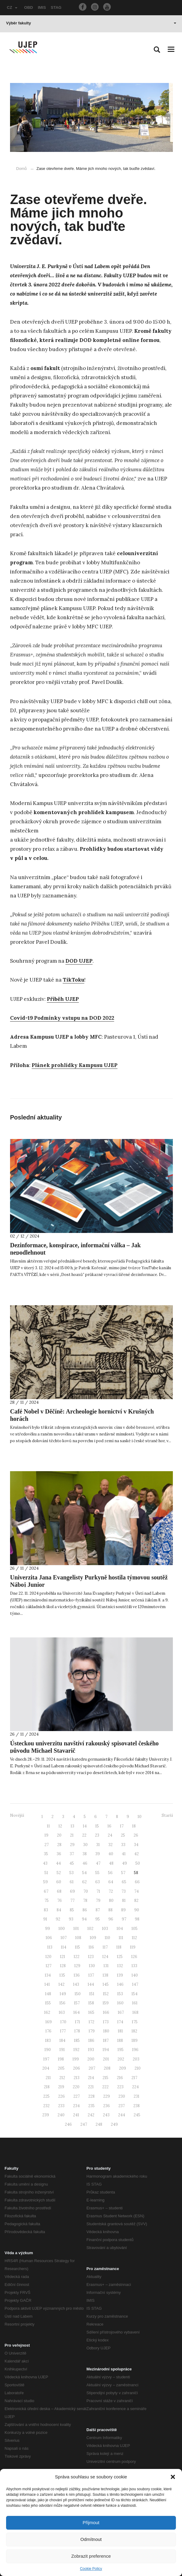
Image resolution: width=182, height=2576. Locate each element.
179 (92, 2031)
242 (91, 2115)
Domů (21, 168)
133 (134, 1965)
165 (91, 2012)
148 (48, 1993)
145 (106, 1984)
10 (140, 1816)
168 (135, 2012)
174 (120, 2022)
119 (132, 1947)
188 (120, 2040)
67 (46, 1891)
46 (84, 1863)
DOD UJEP (79, 960)
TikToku (73, 979)
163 (62, 2012)
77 (72, 1900)
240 (61, 2115)
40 (110, 1853)
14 (85, 1826)
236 (106, 2105)
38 (84, 1853)
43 (45, 1863)
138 (105, 1975)
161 (135, 2003)
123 (91, 1956)
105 (134, 1928)
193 (91, 2049)
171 (77, 2022)
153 (120, 1993)
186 (91, 2040)
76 (59, 1900)
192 (76, 2049)
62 (84, 1881)
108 (78, 1937)
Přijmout (90, 2522)
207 (92, 2068)
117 (105, 1947)
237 (121, 2105)
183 (48, 2040)
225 (46, 2096)
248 (99, 2124)
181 (120, 2031)
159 (106, 2003)
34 (136, 1844)
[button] (173, 2477)
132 (120, 1965)
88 (110, 1910)
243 (106, 2115)
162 (47, 2012)
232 (46, 2105)
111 (121, 1937)
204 (45, 2068)
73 (123, 1891)
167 (121, 2012)
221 (91, 2086)
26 (136, 1835)
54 (84, 1872)
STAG (56, 7)
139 (120, 1975)
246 (68, 2124)
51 (46, 1872)
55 (97, 1872)
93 (71, 1919)
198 (61, 2059)
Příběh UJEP (63, 999)
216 (120, 2077)
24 (110, 1835)
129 (77, 1965)
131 (106, 1965)
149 (63, 1993)
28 (59, 1844)
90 (136, 1910)
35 (46, 1853)
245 (137, 2115)
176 (48, 2031)
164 (76, 2012)
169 (48, 2022)
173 (106, 2022)
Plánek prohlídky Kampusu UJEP (74, 1065)
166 (106, 2012)
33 (123, 1844)
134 (48, 1975)
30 (85, 1844)
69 (72, 1891)
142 (61, 1984)
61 (72, 1881)
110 (107, 1937)
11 (48, 1826)
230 (121, 2096)
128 (63, 1965)
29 (72, 1844)
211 (48, 2077)
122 (76, 1956)
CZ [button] (12, 7)
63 (97, 1881)
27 (46, 1844)
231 (136, 2096)
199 (75, 2059)
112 (134, 1937)
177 (63, 2031)
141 (47, 1984)
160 (120, 2003)
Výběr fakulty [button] (91, 23)
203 (136, 2059)
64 (110, 1881)
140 (134, 1975)
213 (76, 2077)
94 (84, 1919)
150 (78, 1993)
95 (97, 1919)
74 (136, 1891)
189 (134, 2040)
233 (61, 2105)
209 (122, 2068)
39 (97, 1853)
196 (135, 2049)
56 (110, 1872)
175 (135, 2022)
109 (93, 1937)
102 (90, 1928)
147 (135, 1984)
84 (59, 1910)
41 (124, 1853)
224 (135, 2086)
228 (91, 2096)
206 (76, 2068)
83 (46, 1910)
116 (91, 1947)
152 (106, 1993)
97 (124, 1919)
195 (120, 2049)
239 (45, 2115)
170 (63, 2022)
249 (114, 2124)
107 (64, 1937)
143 (76, 1984)
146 (120, 1984)
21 (72, 1835)
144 (91, 1984)
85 (72, 1910)
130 (92, 1965)
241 (76, 2115)
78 (85, 1900)
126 (134, 1956)
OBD (28, 7)
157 (77, 2003)
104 (120, 1928)
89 (123, 1910)
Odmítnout (91, 2539)
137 (91, 1975)
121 (62, 1956)
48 (111, 1863)
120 (48, 1956)
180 (106, 2031)
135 (62, 1975)
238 (136, 2105)
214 (91, 2077)
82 (136, 1900)
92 (58, 1919)
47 (98, 1863)
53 (71, 1872)
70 (85, 1891)
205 (61, 2068)
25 (123, 1835)
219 (61, 2086)
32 (110, 1844)
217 (134, 2077)
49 (124, 1863)
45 (71, 1863)
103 (105, 1928)
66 (137, 1881)
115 (77, 1947)
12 (60, 1826)
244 (121, 2115)
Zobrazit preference (91, 2556)
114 (63, 1947)
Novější (17, 1815)
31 (98, 1844)
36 (59, 1853)
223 (120, 2086)
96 (110, 1919)
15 (97, 1826)
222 (105, 2086)
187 (106, 2040)
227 (76, 2096)
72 (111, 1891)
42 (136, 1853)
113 (49, 1947)
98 (137, 1919)
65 (124, 1881)
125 (120, 1956)
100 (61, 1928)
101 (76, 1928)
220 (76, 2086)
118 (118, 1947)
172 (91, 2022)
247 (83, 2124)
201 (106, 2059)
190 (47, 2049)
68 (59, 1891)
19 (46, 1835)
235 (91, 2105)
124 (105, 1956)
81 (124, 1900)
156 (62, 2003)
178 (77, 2031)
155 (48, 2003)
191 (62, 2049)
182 (134, 2031)
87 (98, 1910)
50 (137, 1863)
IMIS (42, 7)
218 (47, 2086)
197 (46, 2059)
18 (134, 1826)
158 (91, 2003)
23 (97, 1835)
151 (91, 1993)
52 (59, 1872)
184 (62, 2040)
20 (59, 1835)
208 (107, 2068)
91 (45, 1919)
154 (134, 1993)
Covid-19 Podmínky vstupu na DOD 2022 (62, 1018)
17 (122, 1826)
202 (120, 2059)
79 (98, 1900)
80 (111, 1900)
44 (58, 1863)
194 (106, 2049)
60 (58, 1881)
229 (106, 2096)
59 (45, 1881)
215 (105, 2077)
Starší (167, 1815)
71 (98, 1891)
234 (76, 2105)
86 (84, 1910)
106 (49, 1937)
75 (46, 1900)
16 (109, 1826)
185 (77, 2040)
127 (48, 1965)
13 (72, 1826)
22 (84, 1835)
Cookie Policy (91, 2569)
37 (72, 1853)
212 (62, 2077)
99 (47, 1928)
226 (61, 2096)
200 (90, 2059)
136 (77, 1975)
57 (123, 1872)
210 (138, 2068)
